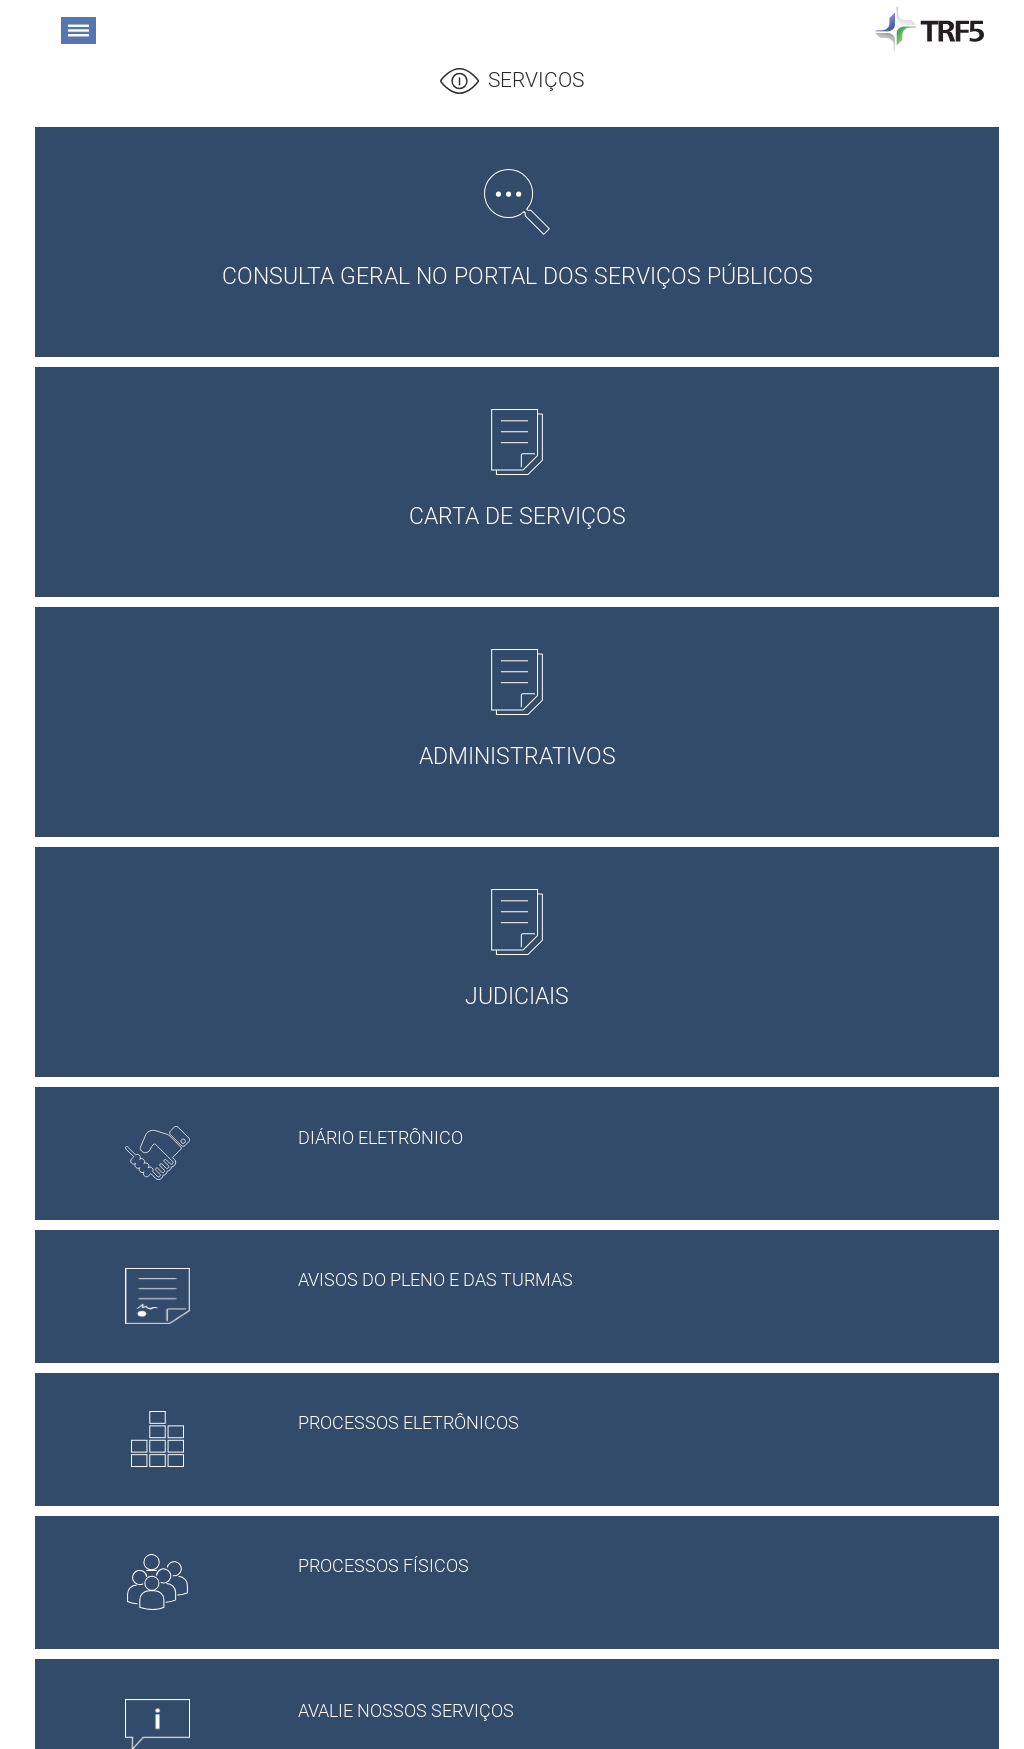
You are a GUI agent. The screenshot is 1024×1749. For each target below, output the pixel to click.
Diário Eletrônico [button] (630, 1141)
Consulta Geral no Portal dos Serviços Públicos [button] (517, 229)
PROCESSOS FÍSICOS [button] (630, 1569)
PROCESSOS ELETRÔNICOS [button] (630, 1426)
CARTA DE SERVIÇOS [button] (517, 469)
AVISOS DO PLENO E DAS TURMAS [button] (630, 1283)
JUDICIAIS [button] (517, 949)
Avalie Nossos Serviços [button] (630, 1714)
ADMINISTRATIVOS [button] (517, 709)
